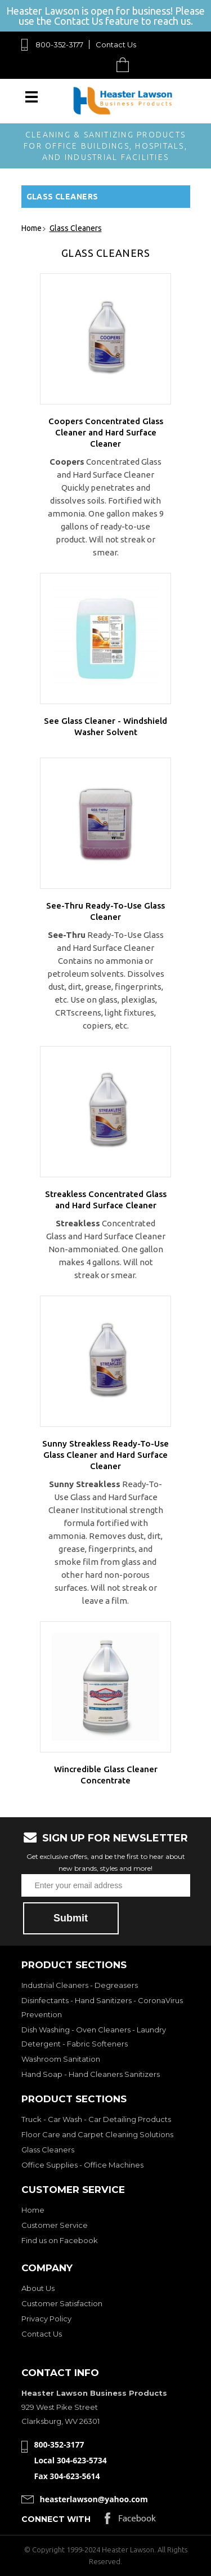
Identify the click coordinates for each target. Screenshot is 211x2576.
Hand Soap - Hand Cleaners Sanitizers (90, 2074)
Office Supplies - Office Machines (82, 2164)
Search (96, 64)
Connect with (56, 2519)
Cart (125, 64)
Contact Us (116, 44)
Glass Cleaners (47, 2149)
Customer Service (54, 2225)
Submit (70, 1918)
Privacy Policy (46, 2318)
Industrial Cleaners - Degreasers (79, 1985)
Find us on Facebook (59, 2240)
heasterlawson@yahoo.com (94, 2499)
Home (32, 2209)
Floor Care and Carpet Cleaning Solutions (97, 2134)
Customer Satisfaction (61, 2303)
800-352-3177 (59, 44)
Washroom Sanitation (60, 2058)
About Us (38, 2288)
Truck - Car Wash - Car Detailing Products (96, 2119)
